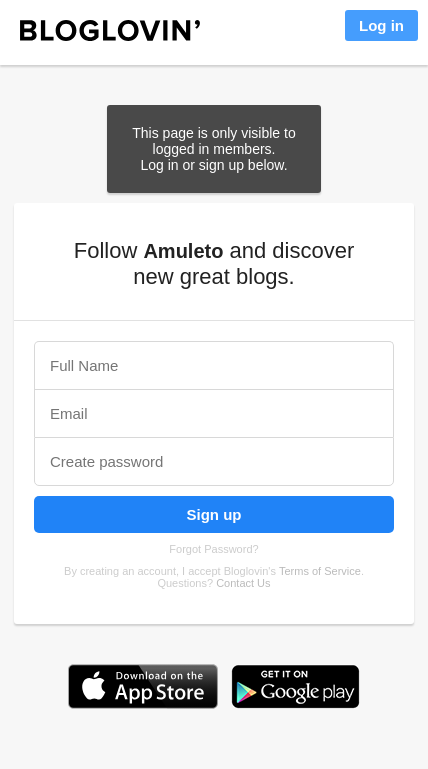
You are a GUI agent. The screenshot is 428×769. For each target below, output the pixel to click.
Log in (381, 25)
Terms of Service (320, 571)
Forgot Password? (213, 549)
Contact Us (243, 583)
